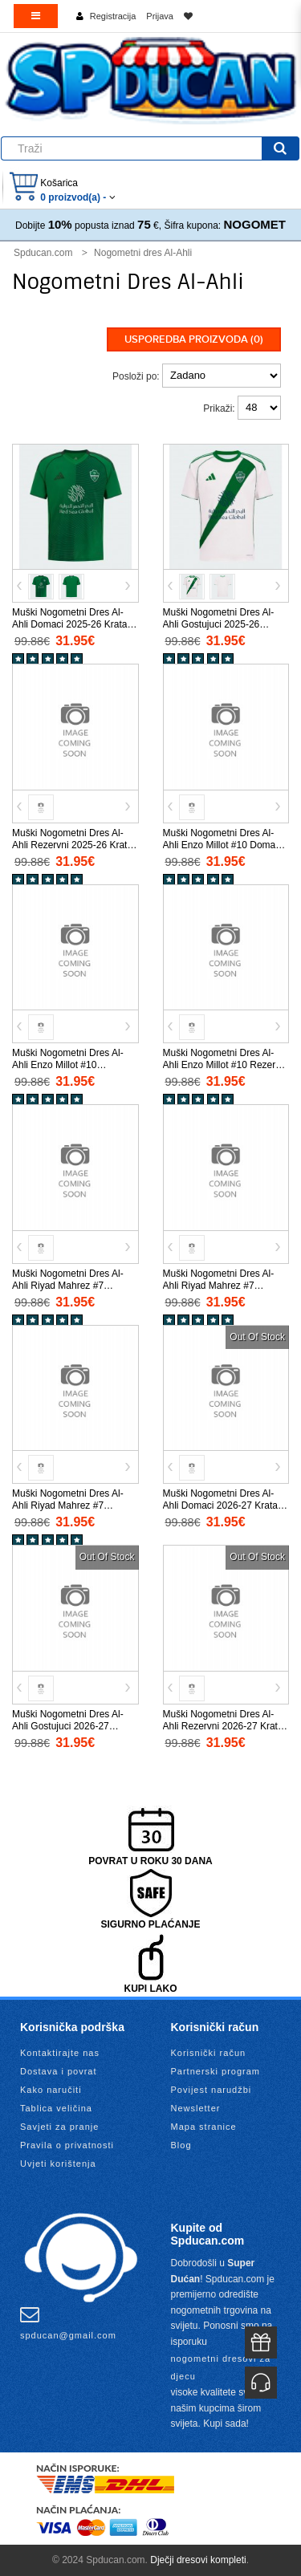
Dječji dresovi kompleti (198, 2560)
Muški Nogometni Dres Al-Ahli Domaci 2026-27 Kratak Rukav (223, 1505)
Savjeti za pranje (59, 2126)
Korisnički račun (208, 2053)
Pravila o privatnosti (67, 2145)
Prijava (159, 16)
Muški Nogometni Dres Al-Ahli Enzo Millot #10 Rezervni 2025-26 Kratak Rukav (225, 1065)
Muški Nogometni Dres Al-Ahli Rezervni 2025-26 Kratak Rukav (74, 845)
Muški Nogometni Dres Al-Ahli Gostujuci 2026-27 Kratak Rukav (68, 1726)
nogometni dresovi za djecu (221, 2367)
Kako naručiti (51, 2090)
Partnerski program (216, 2071)
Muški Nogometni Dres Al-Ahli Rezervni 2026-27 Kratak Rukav (225, 1726)
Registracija (113, 16)
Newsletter (196, 2108)
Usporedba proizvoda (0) (193, 339)
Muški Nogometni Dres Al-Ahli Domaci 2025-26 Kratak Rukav (72, 624)
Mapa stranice (204, 2126)
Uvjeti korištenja (58, 2163)
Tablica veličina (56, 2108)
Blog (181, 2145)
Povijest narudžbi (211, 2090)
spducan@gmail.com (68, 2322)
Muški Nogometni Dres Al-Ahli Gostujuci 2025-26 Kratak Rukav (219, 624)
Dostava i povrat (58, 2071)
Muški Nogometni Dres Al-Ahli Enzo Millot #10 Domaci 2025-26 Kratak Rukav (223, 845)
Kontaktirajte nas (60, 2053)
